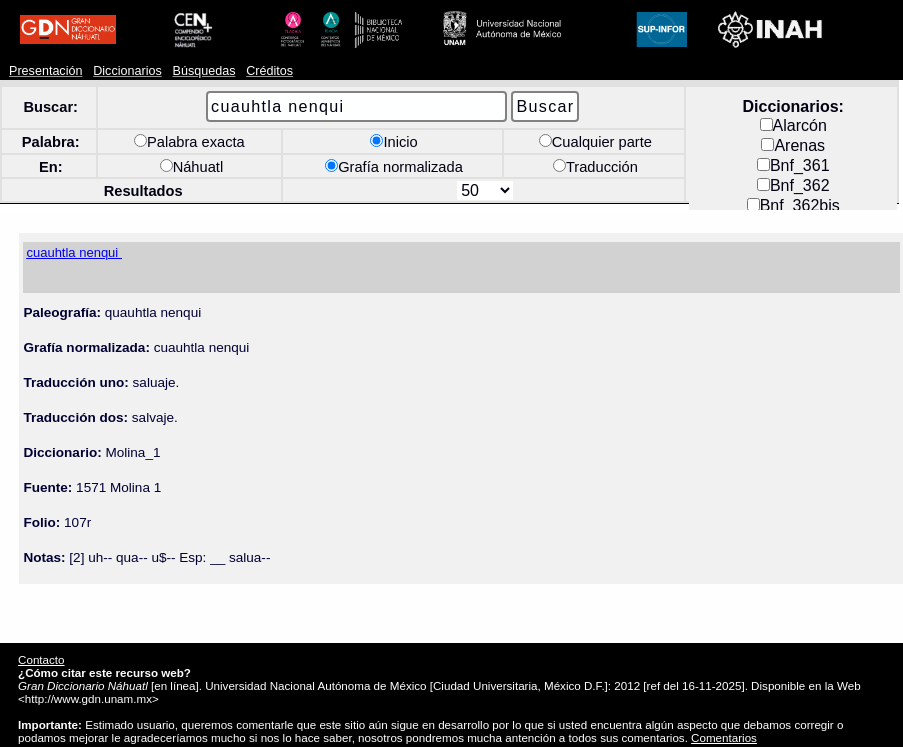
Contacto (41, 659)
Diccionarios (127, 71)
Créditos (269, 71)
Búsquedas (204, 71)
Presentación (45, 71)
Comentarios (724, 737)
